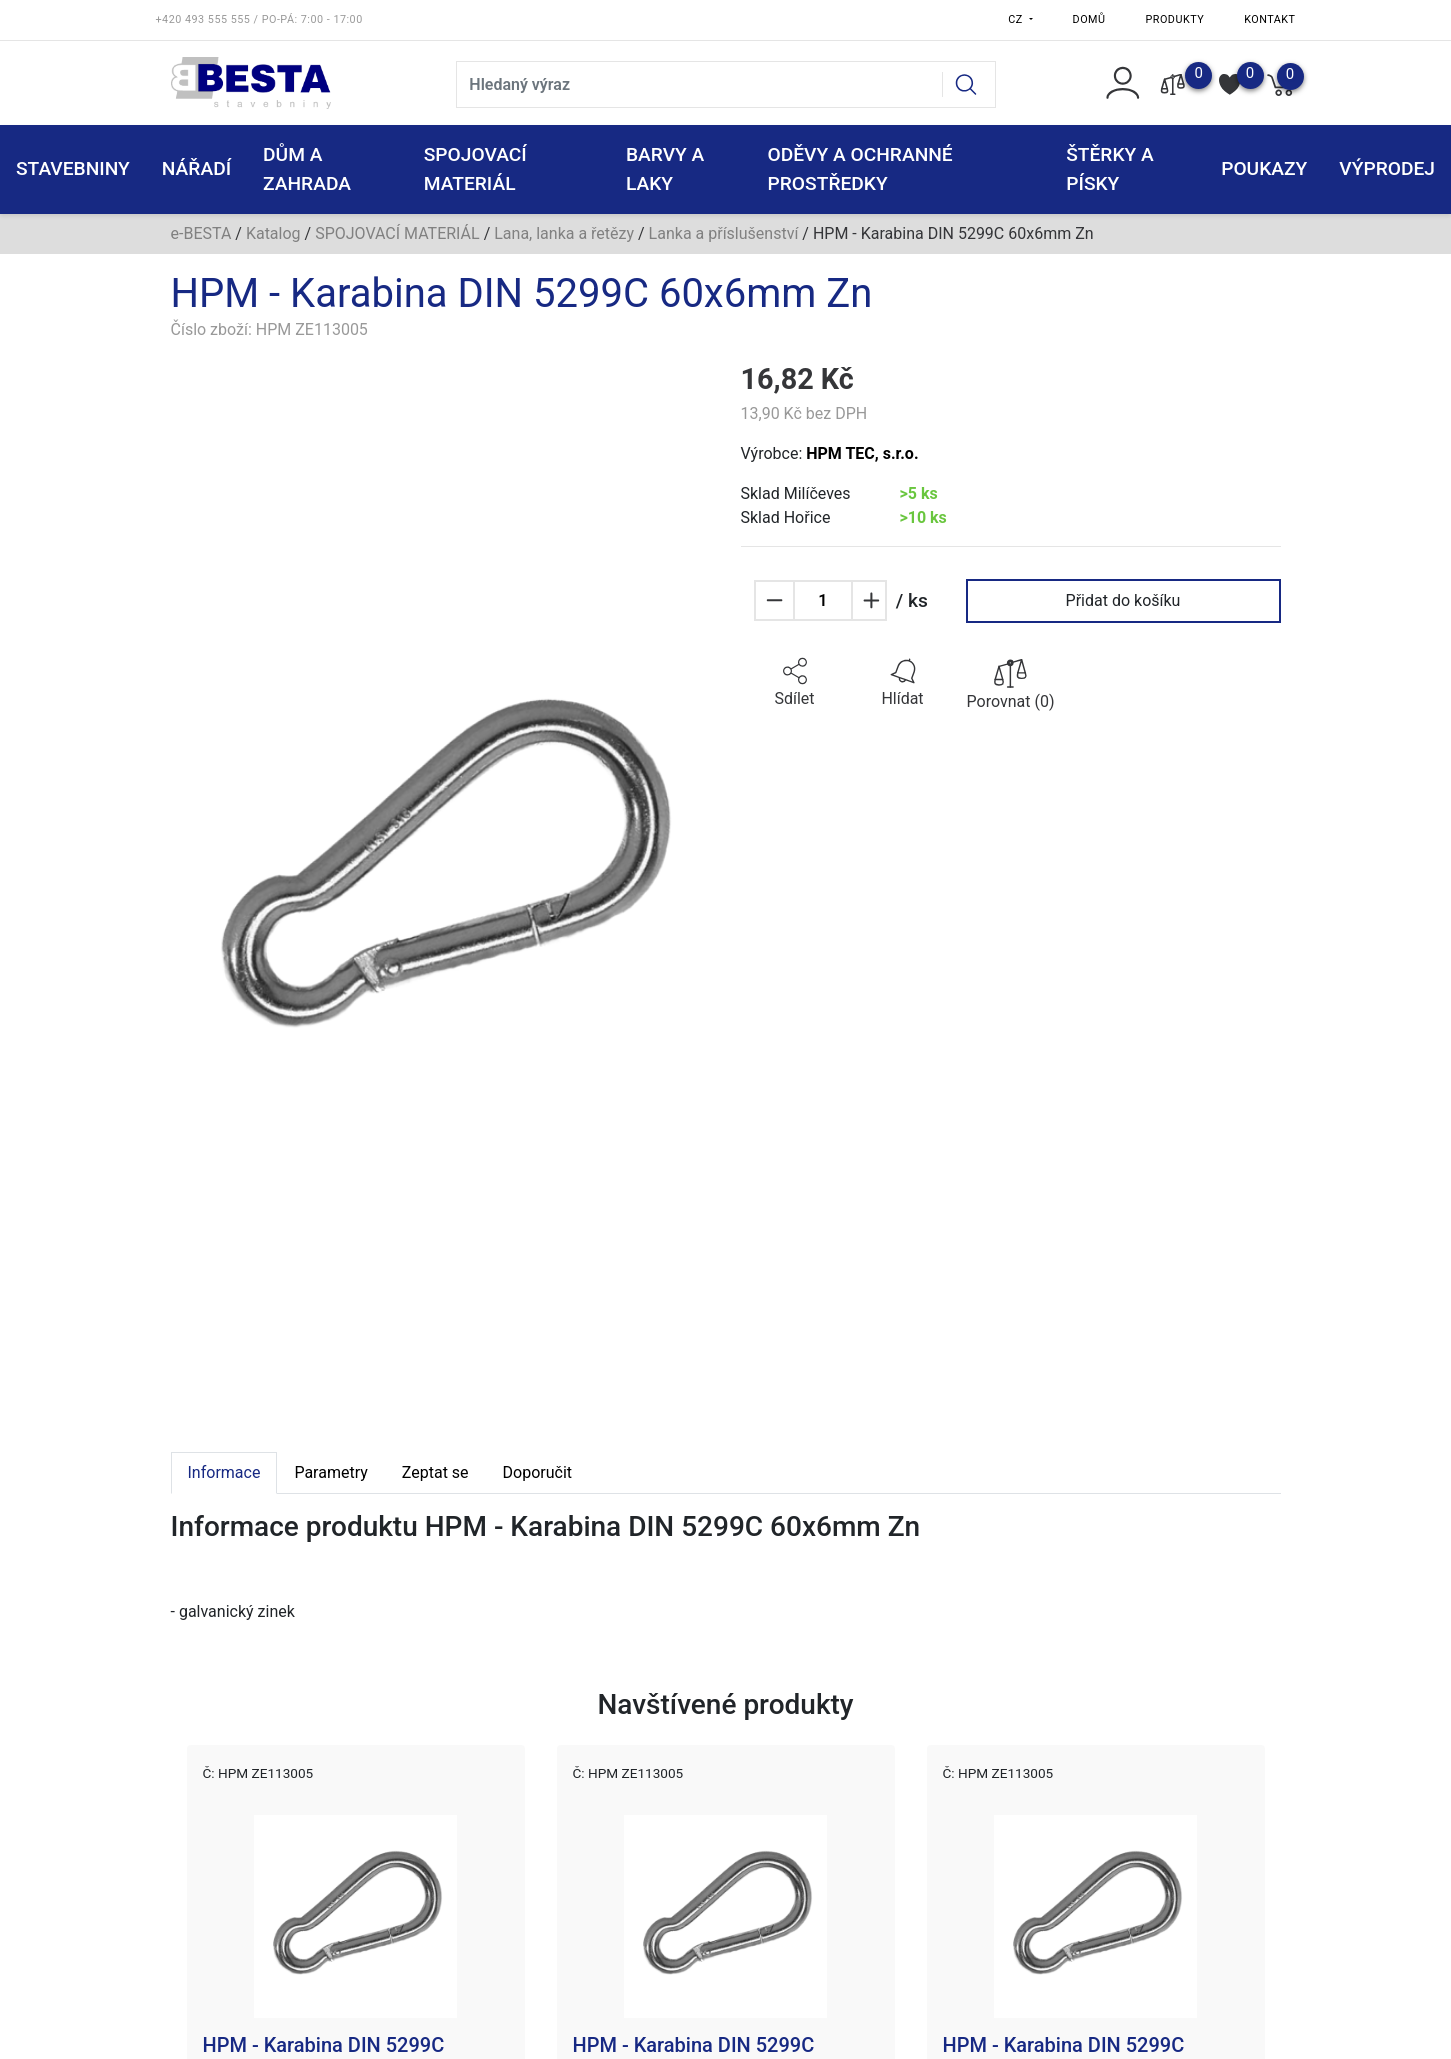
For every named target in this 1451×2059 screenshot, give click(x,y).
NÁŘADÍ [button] (196, 168)
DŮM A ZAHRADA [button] (307, 169)
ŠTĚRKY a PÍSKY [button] (1110, 169)
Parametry (330, 1472)
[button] (795, 683)
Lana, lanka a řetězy (564, 233)
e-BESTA (201, 233)
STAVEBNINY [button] (73, 168)
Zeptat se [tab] (435, 1472)
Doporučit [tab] (537, 1472)
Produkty (1175, 19)
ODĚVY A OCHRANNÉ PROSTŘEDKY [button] (860, 169)
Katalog (273, 233)
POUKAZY (1264, 168)
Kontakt (1269, 19)
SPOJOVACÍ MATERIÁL (397, 233)
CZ (1017, 19)
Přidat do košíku (1123, 600)
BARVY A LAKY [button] (665, 169)
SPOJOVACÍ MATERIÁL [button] (475, 169)
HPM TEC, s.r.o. (862, 453)
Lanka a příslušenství (724, 233)
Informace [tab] (224, 1472)
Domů (1089, 19)
